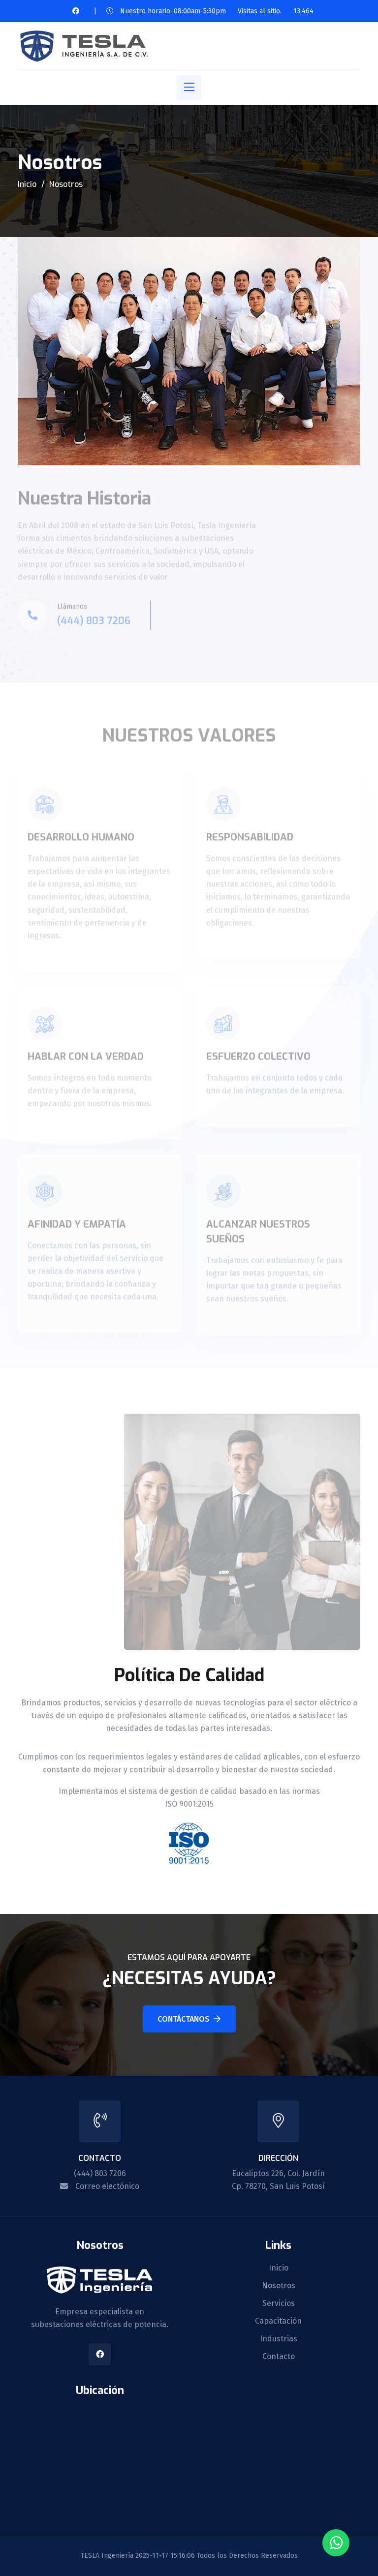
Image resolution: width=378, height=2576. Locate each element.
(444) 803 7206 (100, 2173)
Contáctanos (189, 2019)
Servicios (278, 2303)
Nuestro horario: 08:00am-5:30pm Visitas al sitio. (198, 11)
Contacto (278, 2357)
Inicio (27, 184)
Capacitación (278, 2321)
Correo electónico (107, 2186)
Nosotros (278, 2286)
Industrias (278, 2339)
